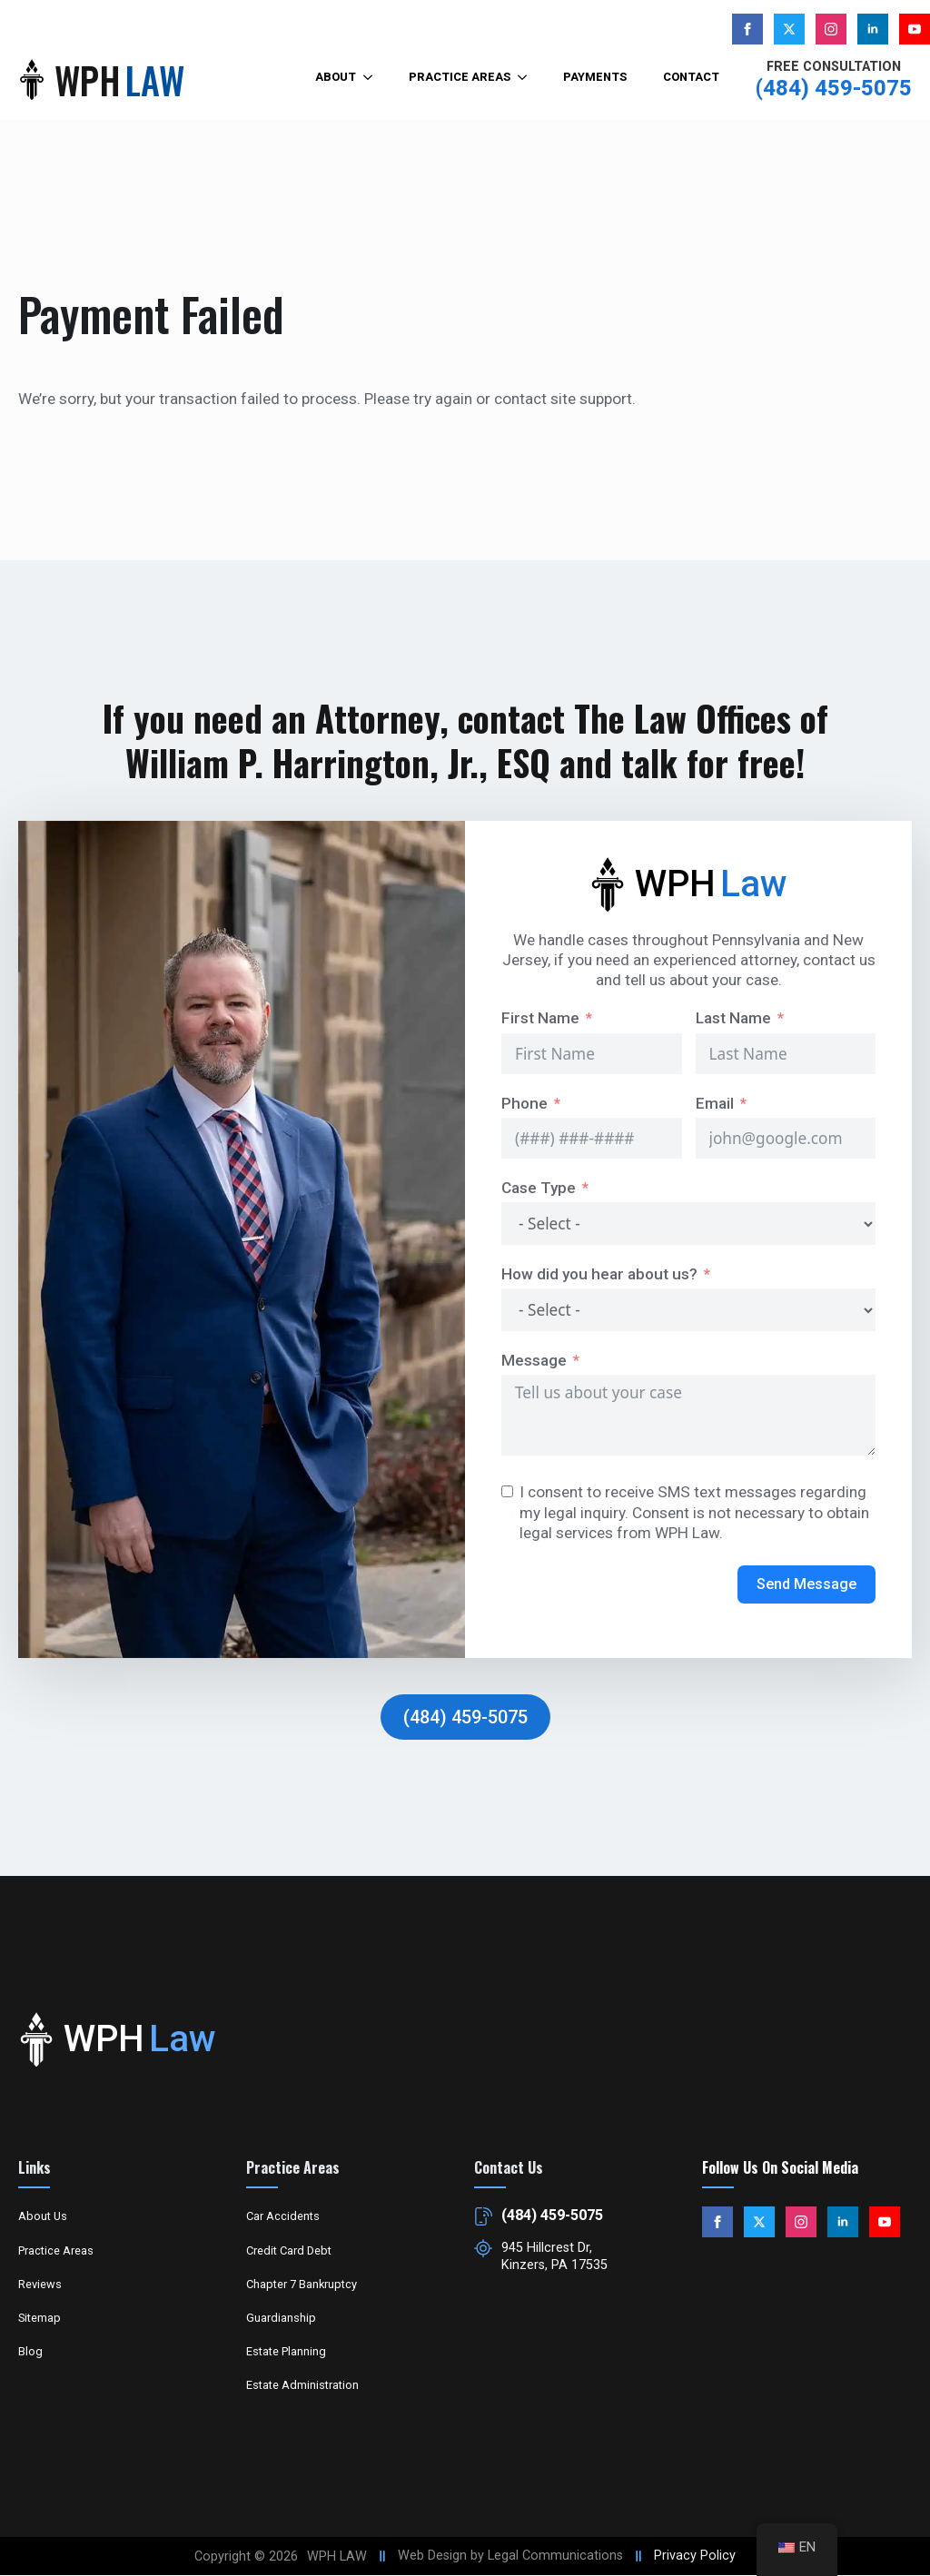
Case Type (538, 1188)
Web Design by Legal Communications (510, 2555)
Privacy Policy (695, 2555)
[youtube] (914, 29)
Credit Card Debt (288, 2250)
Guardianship (281, 2317)
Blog (30, 2351)
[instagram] (831, 29)
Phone (524, 1103)
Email (715, 1103)
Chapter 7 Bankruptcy (301, 2284)
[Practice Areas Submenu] (527, 78)
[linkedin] (872, 29)
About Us (42, 2216)
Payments (595, 77)
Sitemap (39, 2317)
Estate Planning (286, 2351)
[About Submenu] (373, 78)
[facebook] (747, 29)
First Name (540, 1018)
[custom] (789, 29)
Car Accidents (283, 2216)
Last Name (733, 1018)
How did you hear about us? (599, 1274)
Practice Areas (459, 77)
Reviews (40, 2284)
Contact (691, 77)
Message (534, 1360)
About (335, 77)
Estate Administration (302, 2385)
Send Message (806, 1584)
